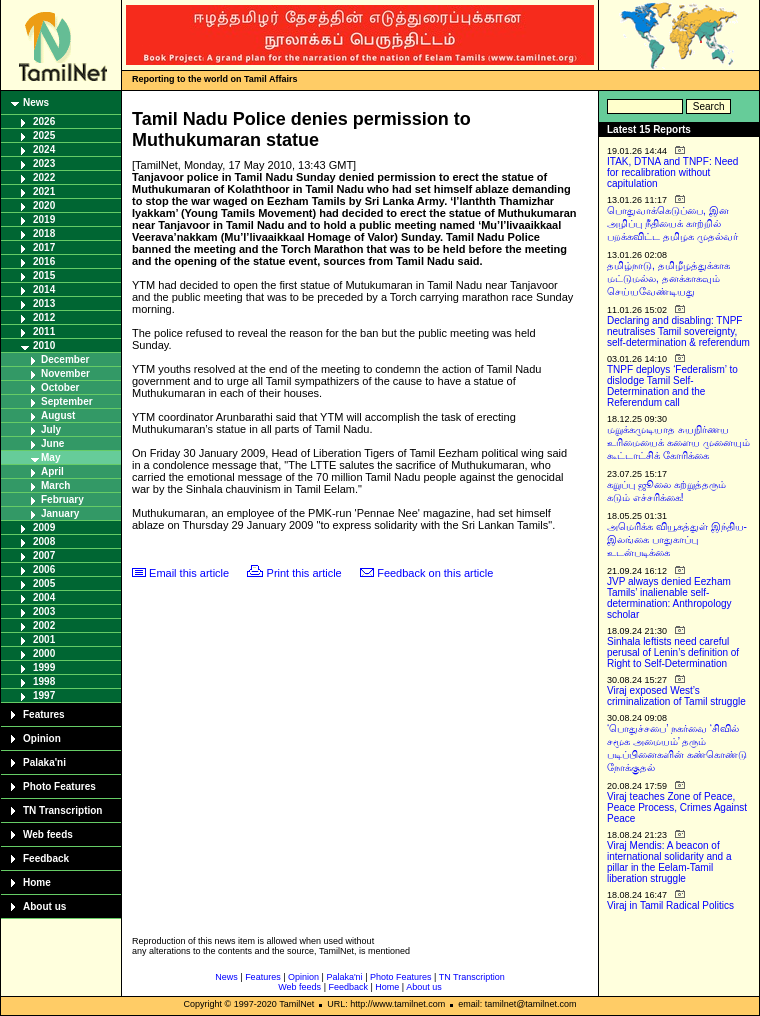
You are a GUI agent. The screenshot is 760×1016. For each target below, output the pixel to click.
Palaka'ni (44, 762)
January (60, 513)
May (50, 457)
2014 (44, 289)
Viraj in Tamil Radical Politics (670, 905)
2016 (44, 261)
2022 (44, 177)
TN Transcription (62, 810)
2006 (44, 569)
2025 (44, 135)
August (58, 415)
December (65, 359)
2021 (44, 191)
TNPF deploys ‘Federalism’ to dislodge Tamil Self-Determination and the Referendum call (672, 386)
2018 (44, 233)
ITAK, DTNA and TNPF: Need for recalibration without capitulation (672, 172)
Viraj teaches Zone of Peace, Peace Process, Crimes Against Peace (677, 807)
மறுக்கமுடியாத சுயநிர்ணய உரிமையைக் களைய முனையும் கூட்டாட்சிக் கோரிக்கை (678, 442)
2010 (44, 345)
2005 (44, 583)
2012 (44, 317)
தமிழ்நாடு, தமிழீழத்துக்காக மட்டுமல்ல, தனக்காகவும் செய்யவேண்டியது (668, 278)
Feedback (46, 858)
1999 (44, 667)
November (65, 373)
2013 (44, 303)
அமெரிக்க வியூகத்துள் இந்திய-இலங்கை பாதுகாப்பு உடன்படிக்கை (677, 539)
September (67, 401)
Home (37, 882)
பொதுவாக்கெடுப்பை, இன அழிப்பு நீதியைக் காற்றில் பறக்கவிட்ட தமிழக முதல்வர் (672, 223)
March (55, 485)
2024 (44, 149)
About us (44, 906)
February (62, 499)
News (36, 102)
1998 (44, 681)
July (51, 429)
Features (44, 714)
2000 (44, 653)
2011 (44, 331)
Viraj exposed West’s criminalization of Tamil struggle (676, 696)
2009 (44, 527)
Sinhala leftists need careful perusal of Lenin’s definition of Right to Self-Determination (673, 652)
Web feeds (48, 834)
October (60, 387)
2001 (44, 639)
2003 (44, 611)
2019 (44, 219)
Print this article (304, 573)
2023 (44, 163)
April (52, 471)
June (52, 443)
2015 (44, 275)
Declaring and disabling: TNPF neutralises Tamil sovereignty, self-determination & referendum (678, 331)
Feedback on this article (435, 573)
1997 (44, 695)
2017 (44, 247)
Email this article (189, 573)
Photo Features (59, 786)
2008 (44, 541)
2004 (44, 597)
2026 (44, 121)
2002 (44, 625)
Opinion (42, 738)
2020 (44, 205)
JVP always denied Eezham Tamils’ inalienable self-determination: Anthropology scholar (669, 598)
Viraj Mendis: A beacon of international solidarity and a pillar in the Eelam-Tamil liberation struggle (669, 862)
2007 (44, 555)
